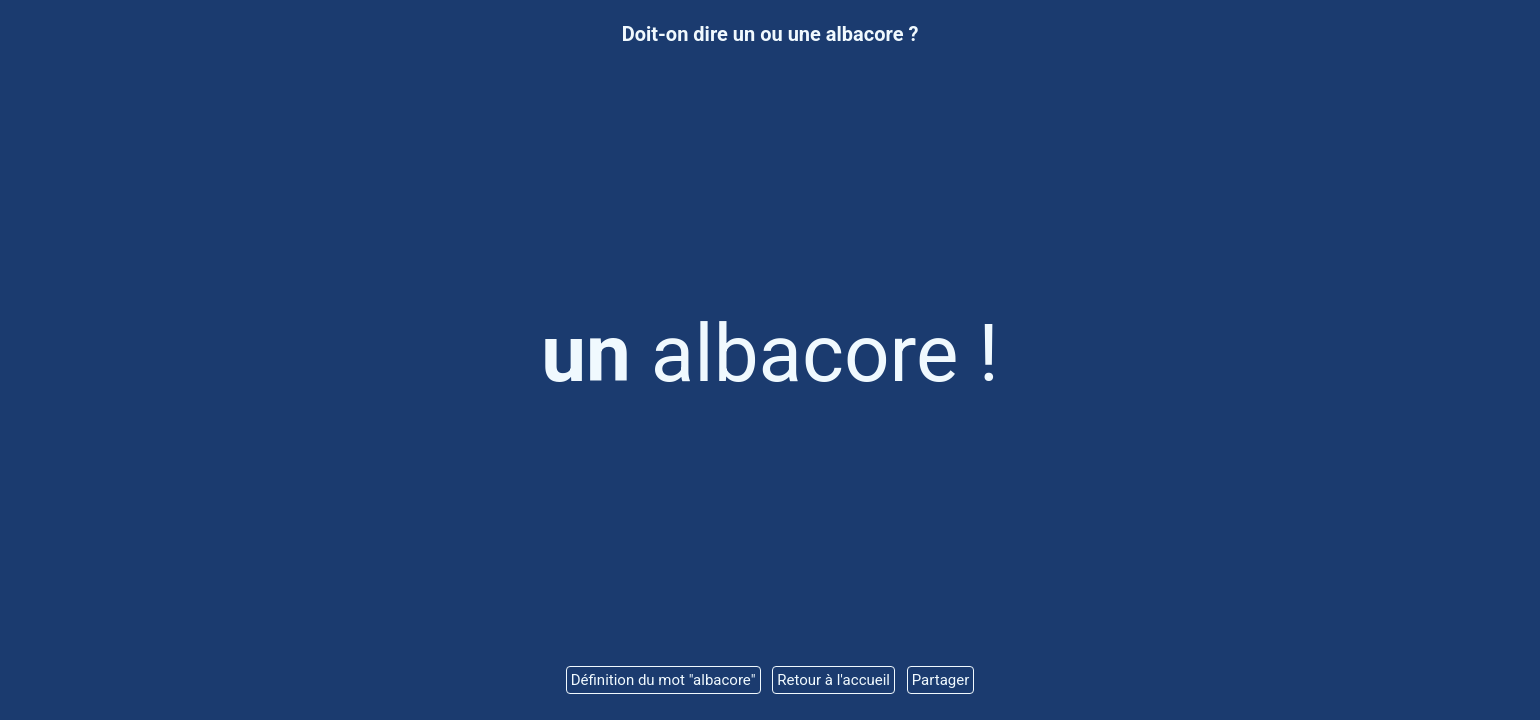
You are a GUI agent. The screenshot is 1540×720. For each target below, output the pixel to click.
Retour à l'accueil (833, 680)
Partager (941, 680)
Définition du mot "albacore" (663, 680)
